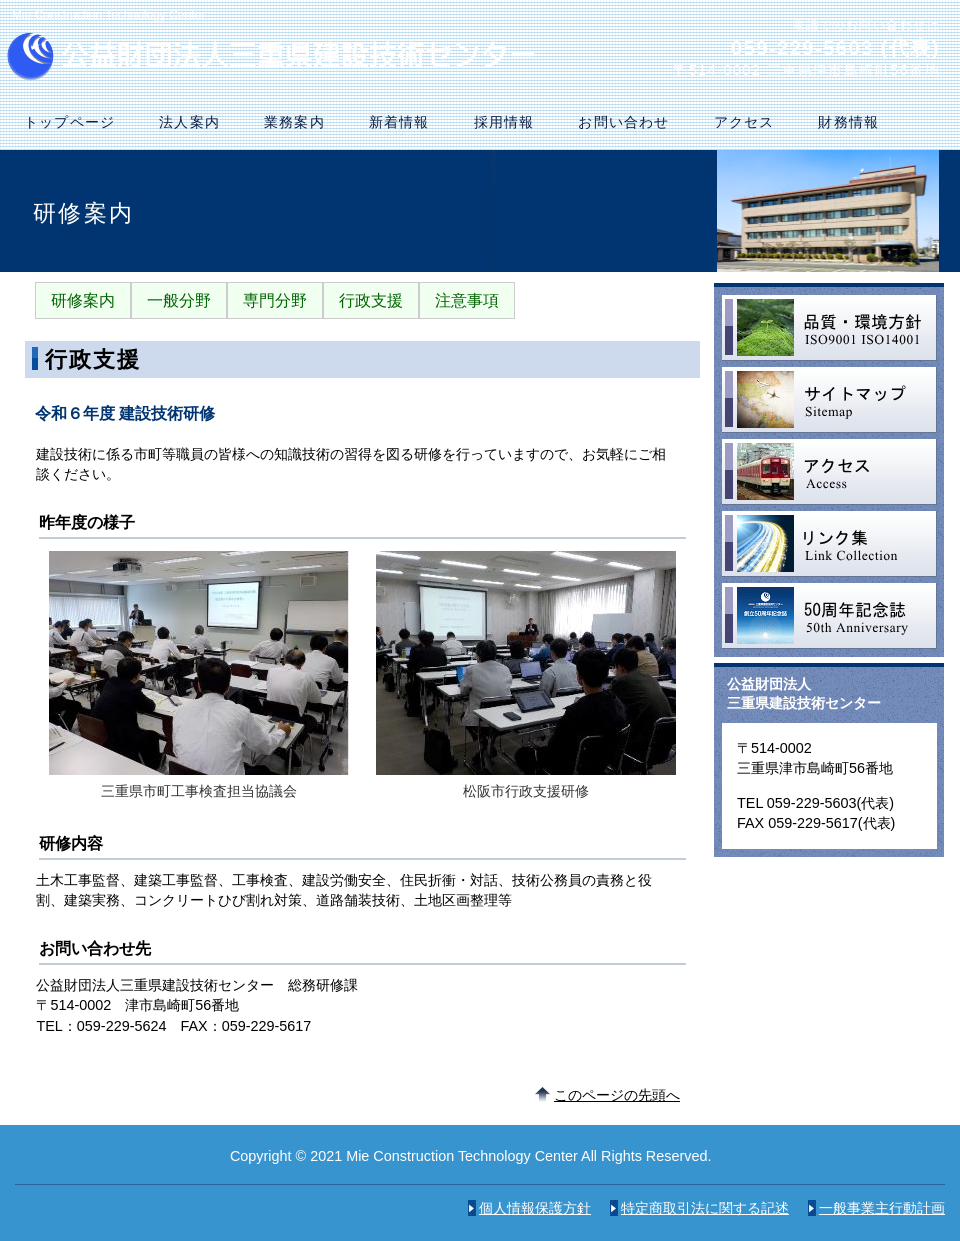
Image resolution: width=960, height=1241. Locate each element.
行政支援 (371, 300)
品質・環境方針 (829, 328)
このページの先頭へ (617, 1095)
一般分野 (179, 300)
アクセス (829, 472)
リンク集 (829, 544)
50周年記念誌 (829, 616)
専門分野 (275, 300)
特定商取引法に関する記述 (705, 1208)
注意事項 (467, 300)
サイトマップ (829, 400)
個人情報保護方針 (535, 1208)
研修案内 (83, 300)
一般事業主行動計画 (882, 1208)
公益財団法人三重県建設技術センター (277, 57)
